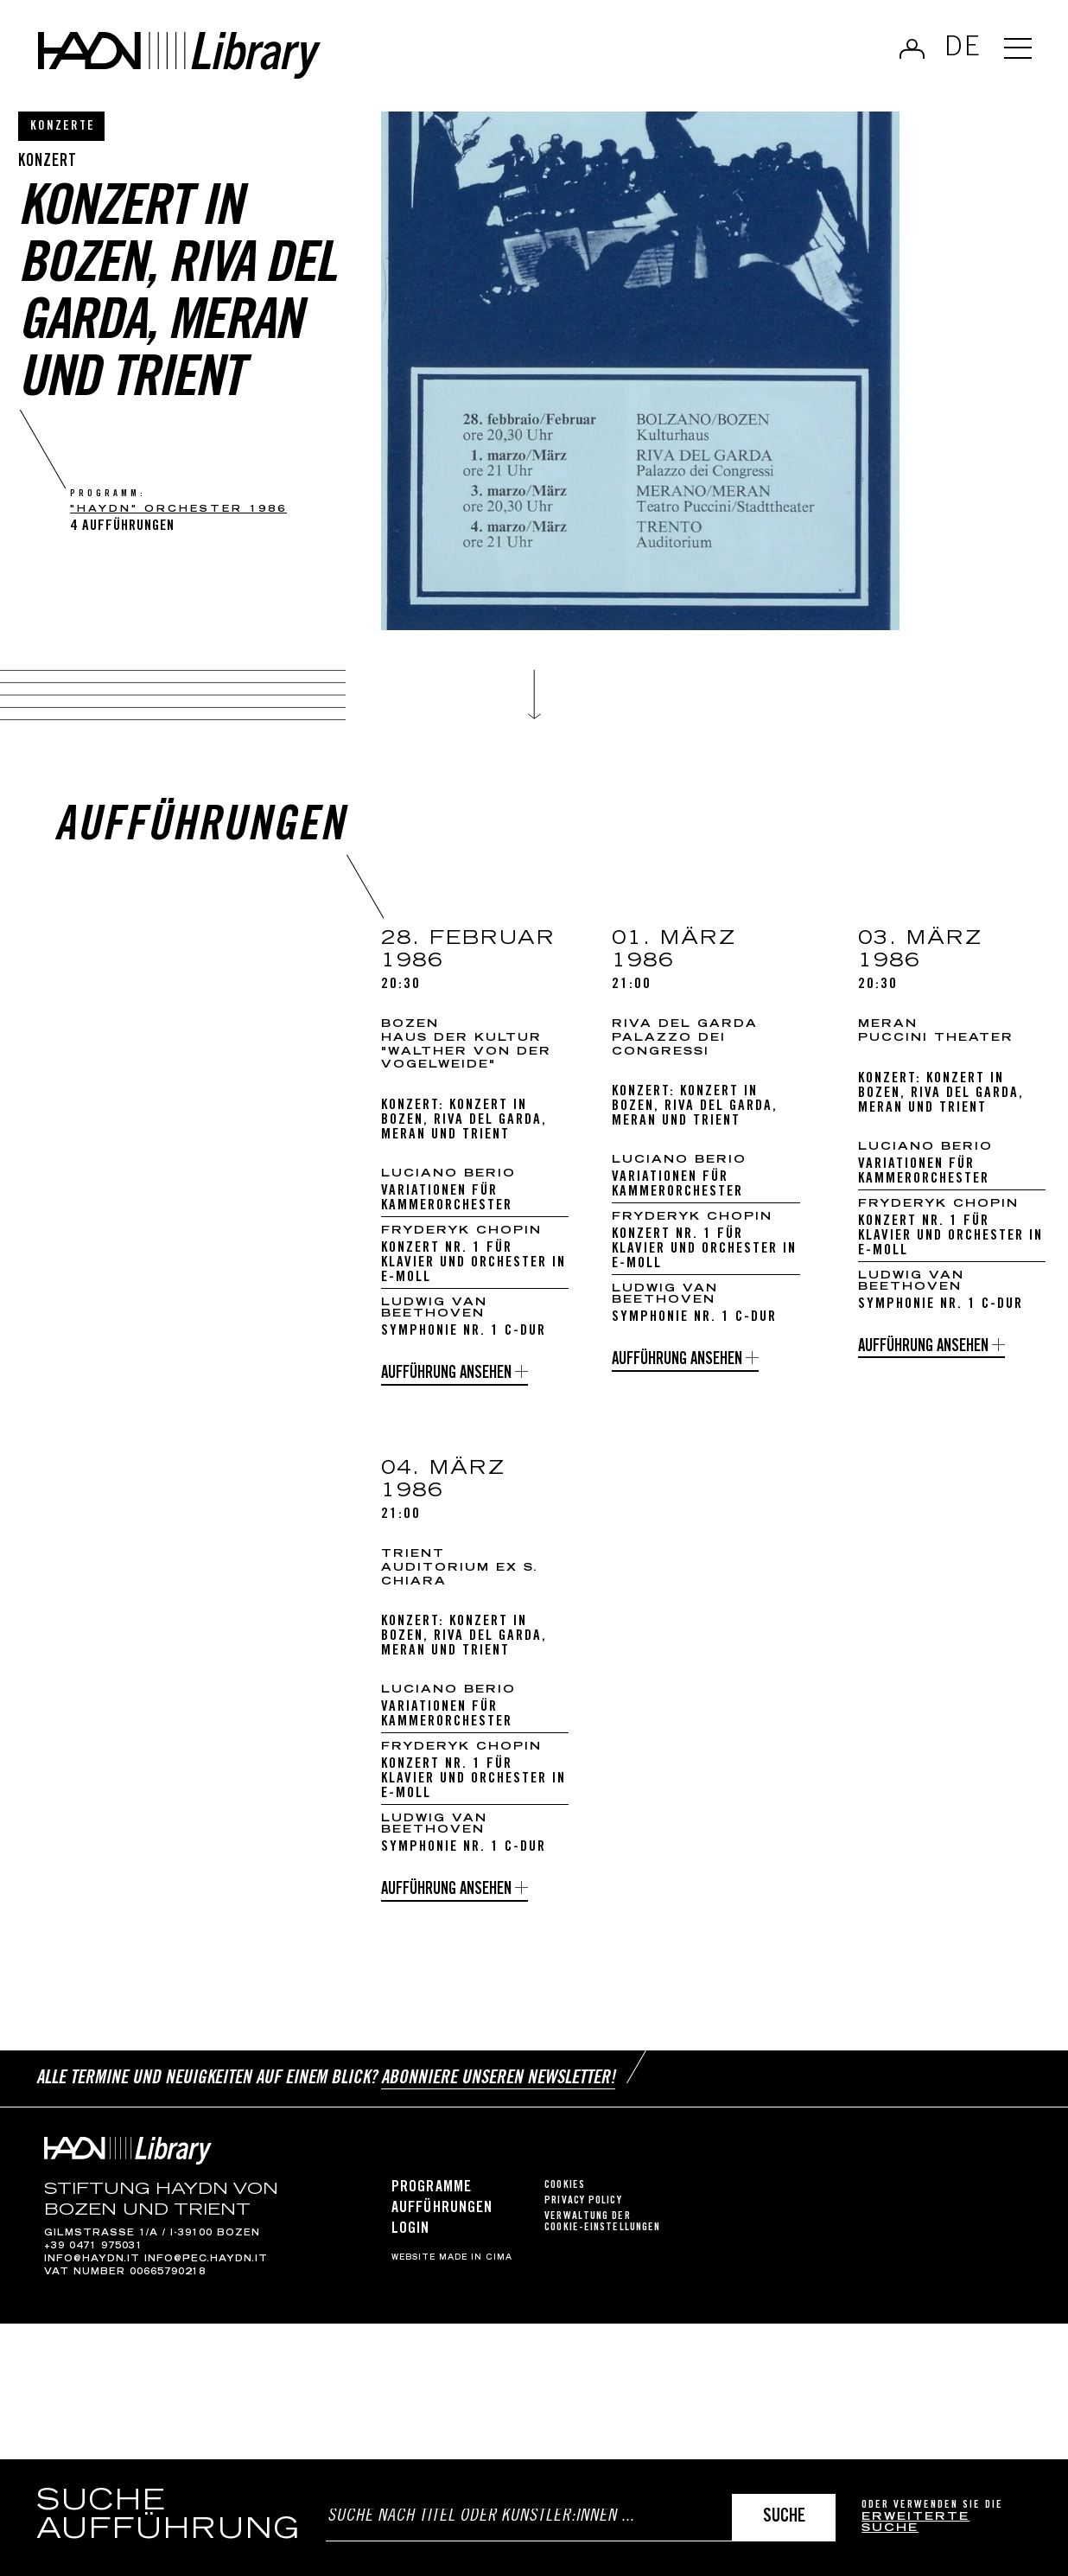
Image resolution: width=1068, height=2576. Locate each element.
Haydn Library (179, 55)
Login (410, 2238)
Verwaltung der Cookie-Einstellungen (602, 2230)
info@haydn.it (92, 2267)
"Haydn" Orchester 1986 (178, 509)
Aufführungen (442, 2216)
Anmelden (912, 48)
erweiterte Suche (915, 2523)
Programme (431, 2195)
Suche (784, 2518)
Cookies (564, 2193)
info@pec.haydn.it (206, 2267)
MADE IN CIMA (475, 2266)
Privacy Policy (582, 2209)
